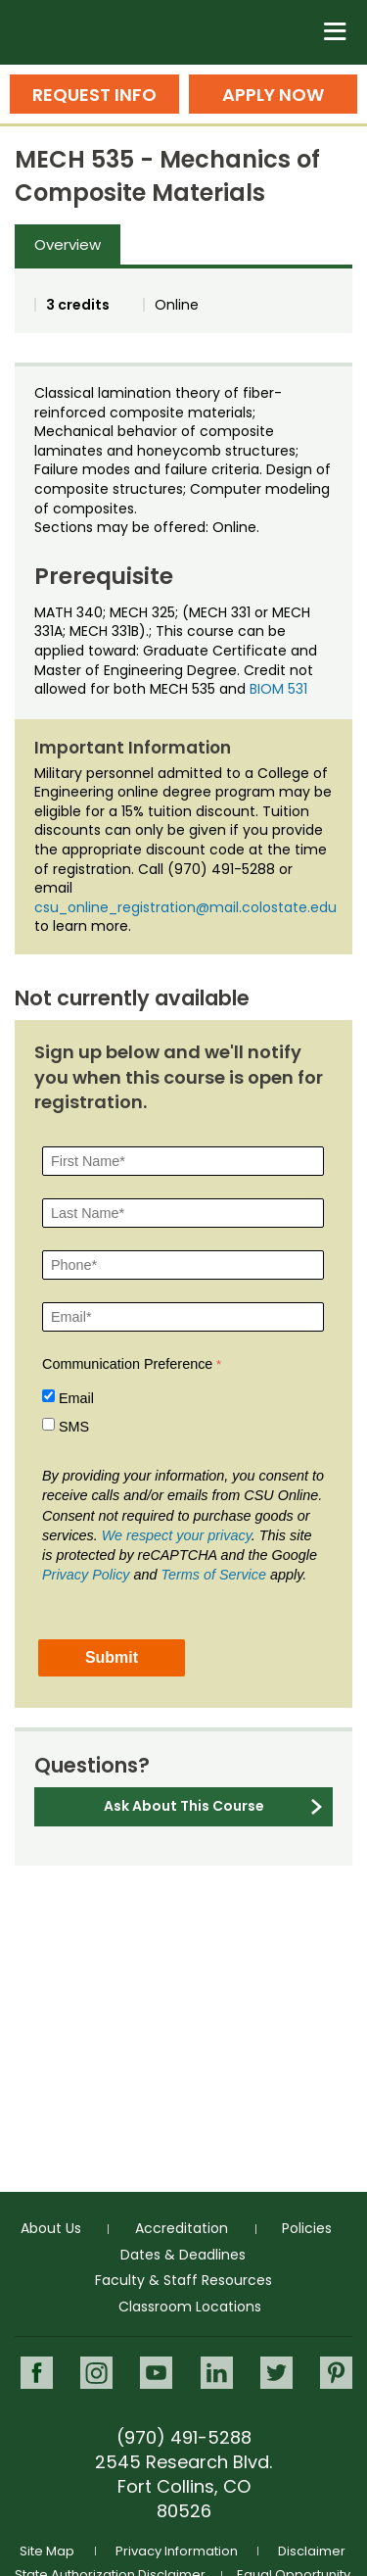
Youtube (156, 2373)
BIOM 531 (278, 689)
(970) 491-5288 (184, 2437)
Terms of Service (213, 1574)
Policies (307, 2228)
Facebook (37, 2373)
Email (76, 1398)
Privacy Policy (86, 1574)
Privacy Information (176, 2551)
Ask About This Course (184, 1806)
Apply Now (273, 94)
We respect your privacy (177, 1535)
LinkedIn (217, 2373)
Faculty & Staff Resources (183, 2280)
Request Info (94, 94)
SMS (74, 1426)
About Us (51, 2228)
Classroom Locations (189, 2306)
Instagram (96, 2373)
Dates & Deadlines (183, 2254)
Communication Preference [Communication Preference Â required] (127, 1364)
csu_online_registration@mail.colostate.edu (185, 907)
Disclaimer (311, 2551)
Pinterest (336, 2373)
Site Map (47, 2551)
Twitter (276, 2373)
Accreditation (181, 2228)
